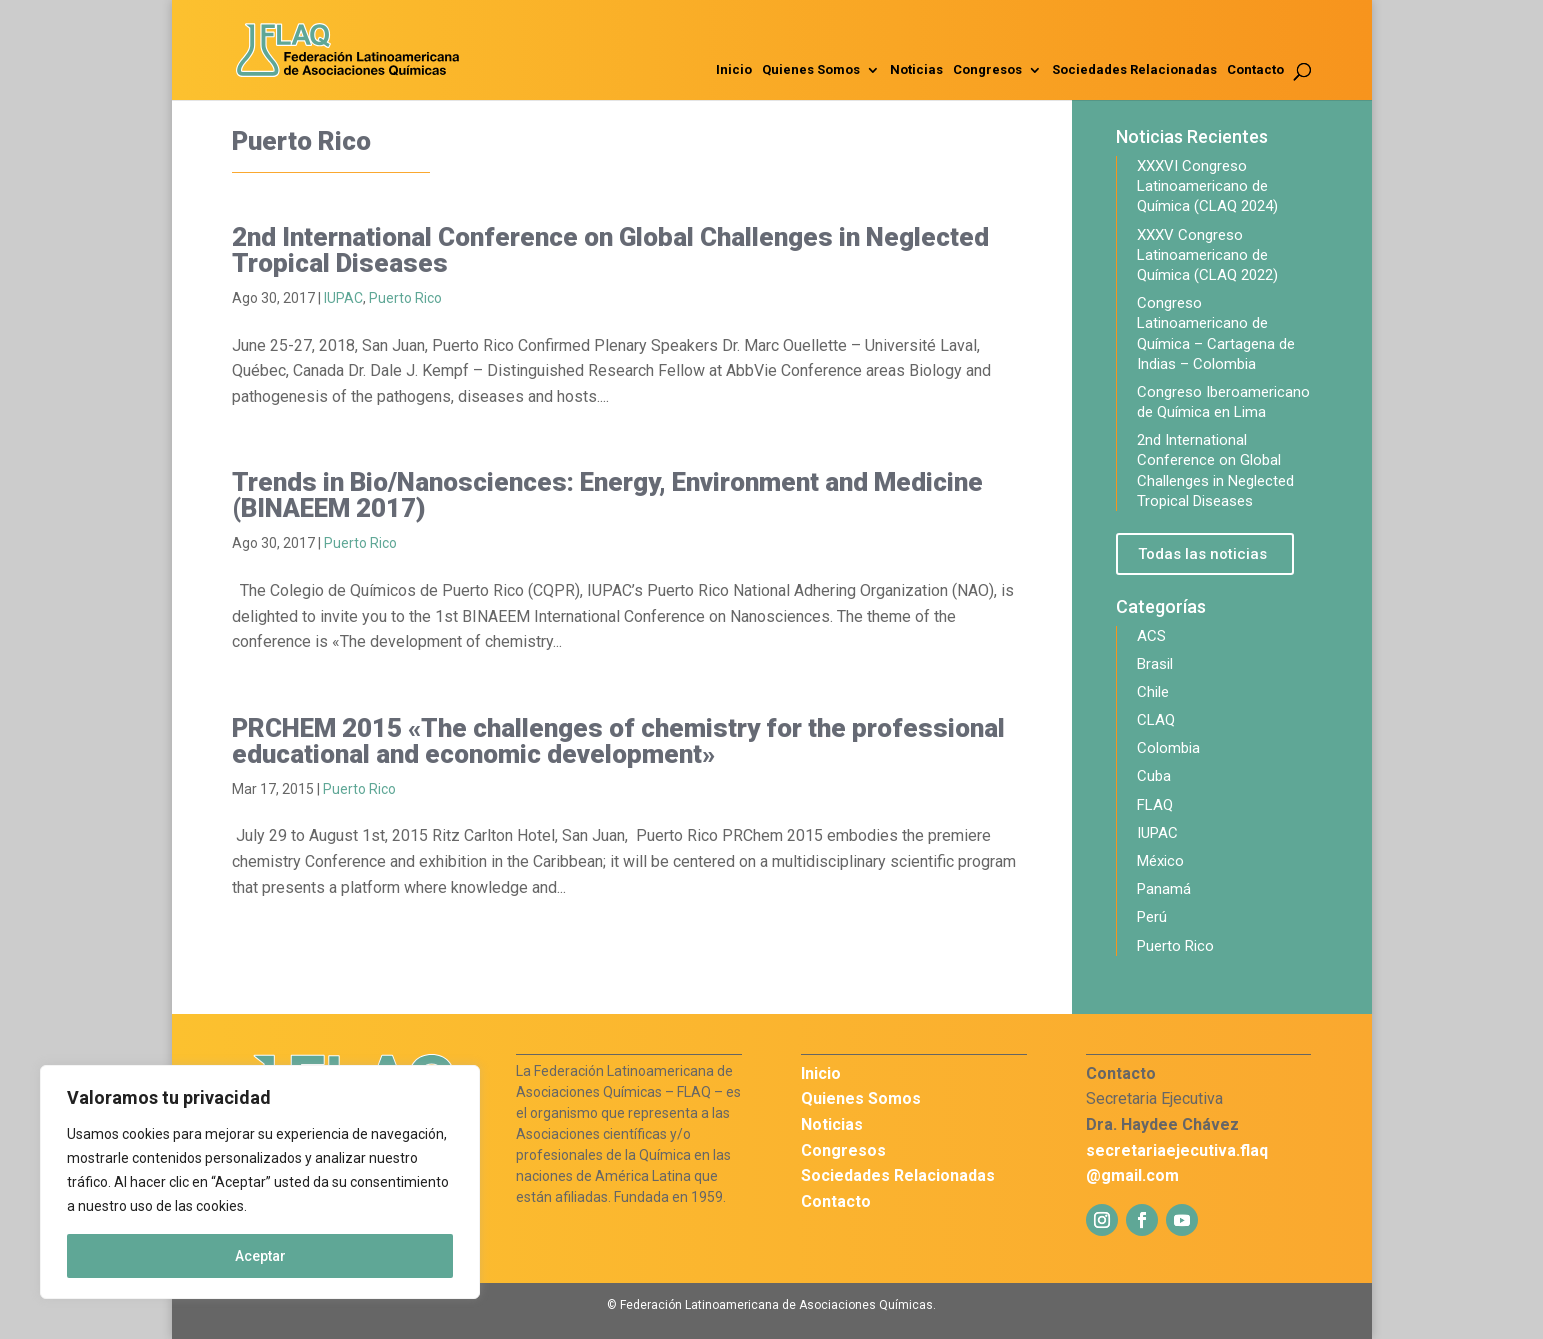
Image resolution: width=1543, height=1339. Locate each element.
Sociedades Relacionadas (1134, 70)
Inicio (734, 70)
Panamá (1164, 889)
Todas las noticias (1202, 554)
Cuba (1154, 776)
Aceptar (260, 1256)
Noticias (916, 70)
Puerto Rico (405, 298)
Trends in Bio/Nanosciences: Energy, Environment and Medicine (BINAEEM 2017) (607, 495)
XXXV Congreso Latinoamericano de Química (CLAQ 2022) (1207, 255)
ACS (1151, 636)
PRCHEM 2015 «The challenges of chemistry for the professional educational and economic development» (618, 741)
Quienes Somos (811, 70)
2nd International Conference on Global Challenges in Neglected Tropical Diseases (610, 250)
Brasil (1155, 664)
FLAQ (1155, 805)
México (1160, 861)
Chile (1153, 692)
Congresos (987, 70)
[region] (260, 1182)
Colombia (1168, 748)
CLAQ (1156, 720)
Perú (1152, 917)
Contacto (1255, 70)
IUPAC (343, 298)
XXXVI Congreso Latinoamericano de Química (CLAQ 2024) (1207, 186)
